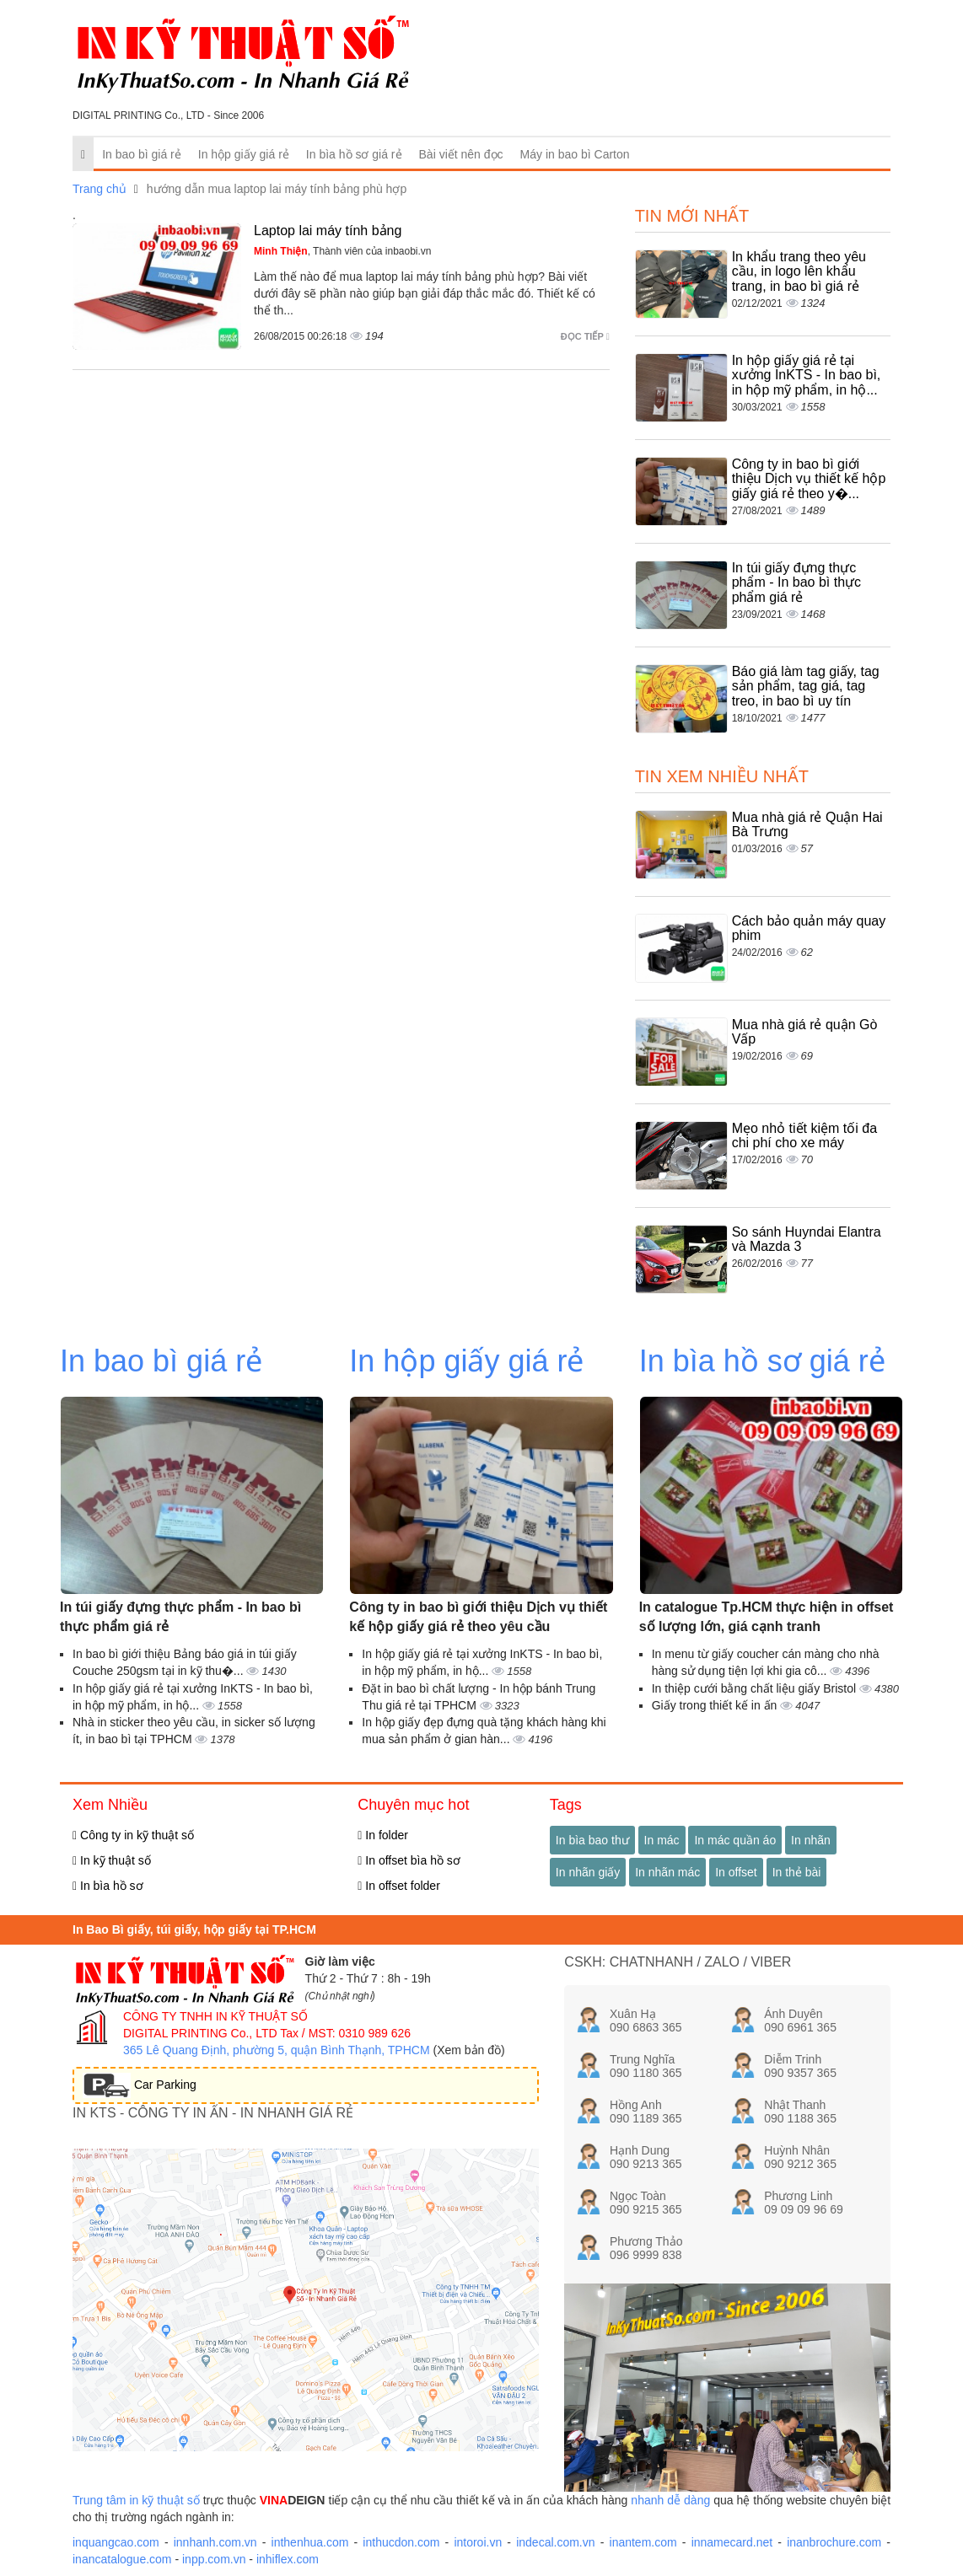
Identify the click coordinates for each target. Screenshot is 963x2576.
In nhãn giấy (588, 1872)
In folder (383, 1835)
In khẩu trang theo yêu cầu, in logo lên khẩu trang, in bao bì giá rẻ (799, 271)
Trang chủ (99, 189)
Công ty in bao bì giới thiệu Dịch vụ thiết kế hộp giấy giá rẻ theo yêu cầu (478, 1617)
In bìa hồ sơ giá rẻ (354, 154)
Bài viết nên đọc (461, 154)
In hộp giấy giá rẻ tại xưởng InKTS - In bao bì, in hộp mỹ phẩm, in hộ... (806, 375)
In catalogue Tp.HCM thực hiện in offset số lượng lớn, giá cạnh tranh (766, 1617)
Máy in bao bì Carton (575, 154)
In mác (662, 1840)
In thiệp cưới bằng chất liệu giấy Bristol (755, 1688)
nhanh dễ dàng (670, 2500)
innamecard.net (732, 2542)
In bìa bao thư (592, 1840)
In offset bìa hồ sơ (409, 1860)
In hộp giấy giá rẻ (243, 154)
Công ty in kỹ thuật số (133, 1835)
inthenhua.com (310, 2542)
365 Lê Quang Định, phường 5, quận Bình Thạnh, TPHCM (276, 2050)
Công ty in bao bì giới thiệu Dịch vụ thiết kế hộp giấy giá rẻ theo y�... (809, 479)
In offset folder (398, 1885)
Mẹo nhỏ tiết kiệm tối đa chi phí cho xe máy (804, 1136)
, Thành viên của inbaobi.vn (343, 251)
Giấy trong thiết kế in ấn (716, 1705)
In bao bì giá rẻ (141, 154)
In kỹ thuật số (112, 1860)
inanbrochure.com (834, 2542)
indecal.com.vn (555, 2542)
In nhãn (811, 1840)
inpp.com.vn (213, 2559)
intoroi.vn (478, 2542)
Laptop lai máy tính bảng (327, 230)
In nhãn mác (667, 1872)
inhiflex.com (287, 2559)
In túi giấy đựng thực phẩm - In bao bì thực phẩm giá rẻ (796, 582)
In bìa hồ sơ (108, 1885)
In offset (736, 1872)
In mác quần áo (735, 1840)
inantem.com (643, 2542)
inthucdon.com (401, 2542)
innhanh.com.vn (215, 2542)
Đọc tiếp (585, 336)
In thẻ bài (796, 1872)
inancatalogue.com (122, 2559)
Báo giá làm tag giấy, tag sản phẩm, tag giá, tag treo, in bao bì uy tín (806, 686)
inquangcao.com (116, 2542)
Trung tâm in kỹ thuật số (136, 2500)
